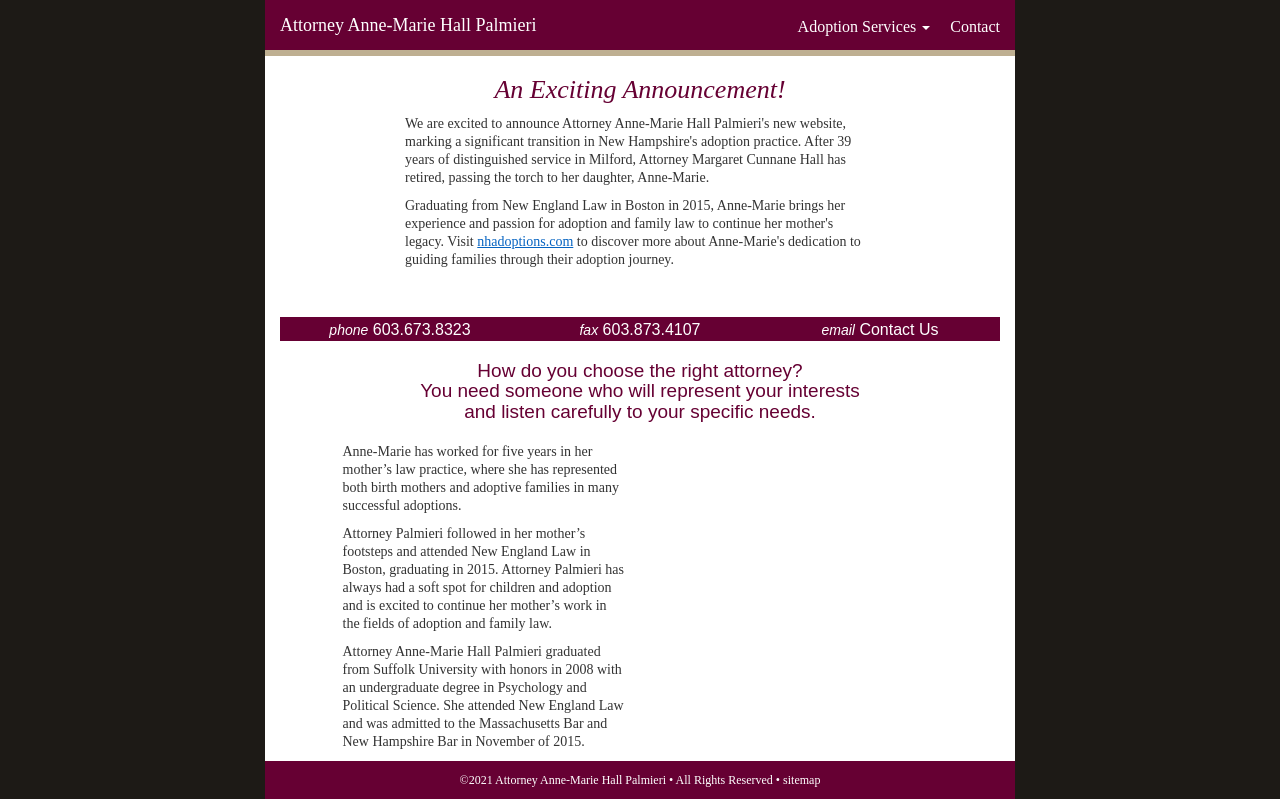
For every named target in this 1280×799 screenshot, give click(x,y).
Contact (975, 26)
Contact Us (898, 329)
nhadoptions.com (525, 241)
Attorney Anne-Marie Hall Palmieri (408, 25)
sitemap (801, 780)
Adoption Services (864, 26)
